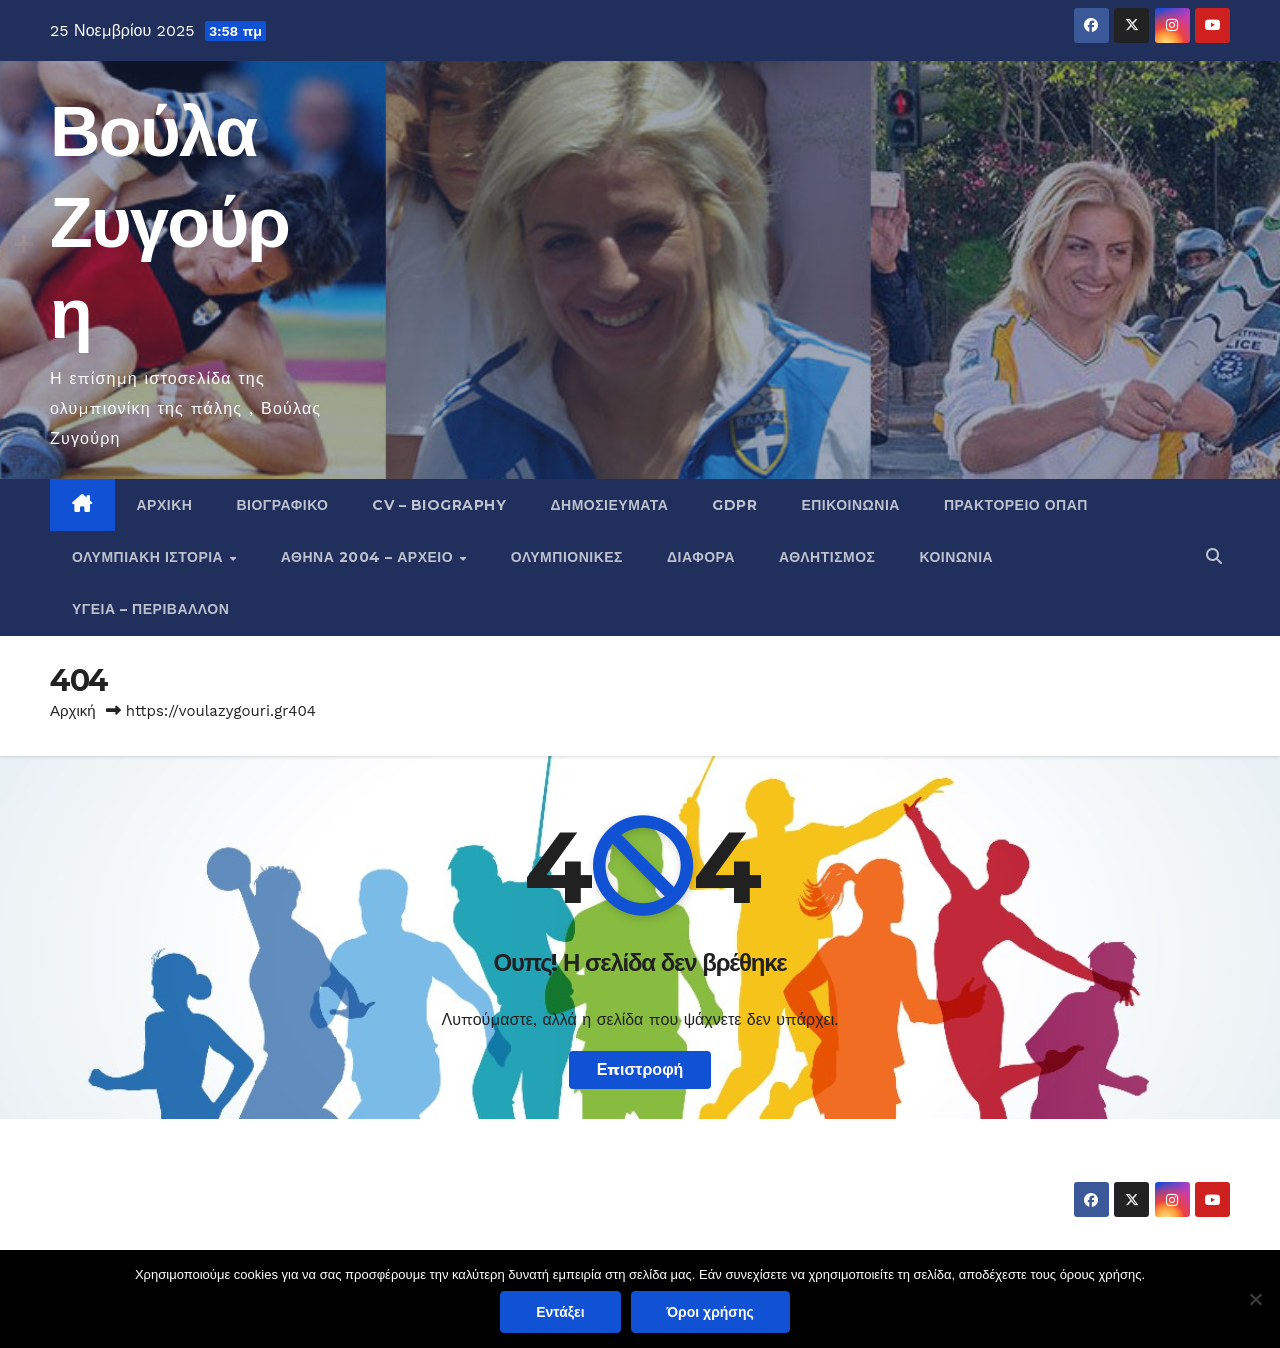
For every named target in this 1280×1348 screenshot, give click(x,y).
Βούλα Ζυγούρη (169, 222)
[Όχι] (1255, 1299)
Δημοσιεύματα (609, 505)
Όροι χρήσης (710, 1312)
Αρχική (165, 505)
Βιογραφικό (282, 505)
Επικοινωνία (850, 505)
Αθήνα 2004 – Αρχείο (369, 557)
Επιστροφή (640, 1069)
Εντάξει (560, 1312)
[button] (1214, 556)
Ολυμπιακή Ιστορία (150, 557)
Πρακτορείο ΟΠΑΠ (1016, 505)
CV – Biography (439, 505)
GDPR (734, 505)
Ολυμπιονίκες (567, 557)
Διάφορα (701, 557)
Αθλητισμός (827, 557)
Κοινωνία (957, 557)
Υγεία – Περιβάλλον (150, 609)
